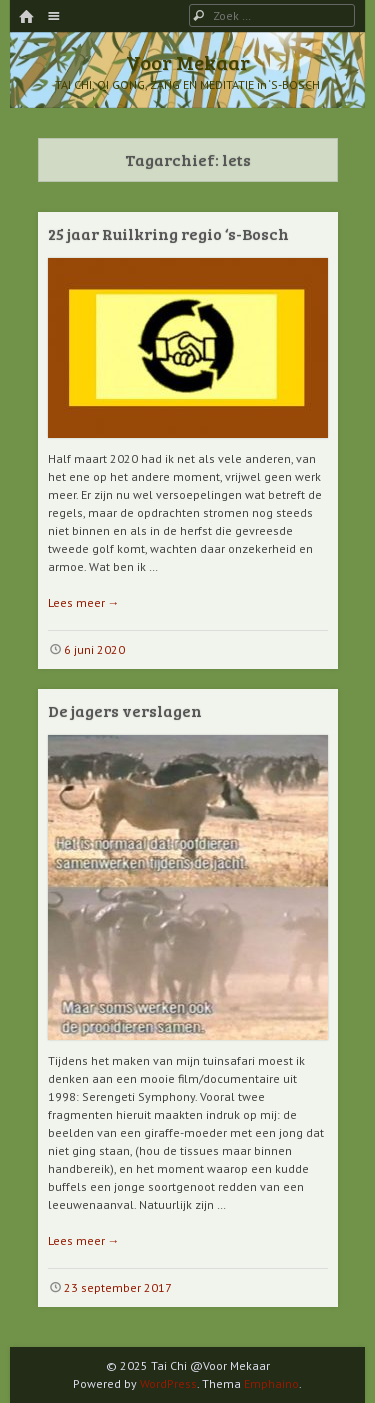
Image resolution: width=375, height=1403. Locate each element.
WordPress (168, 1383)
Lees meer (84, 602)
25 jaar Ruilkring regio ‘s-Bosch (168, 233)
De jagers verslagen (125, 710)
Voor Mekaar (188, 62)
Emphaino (271, 1383)
